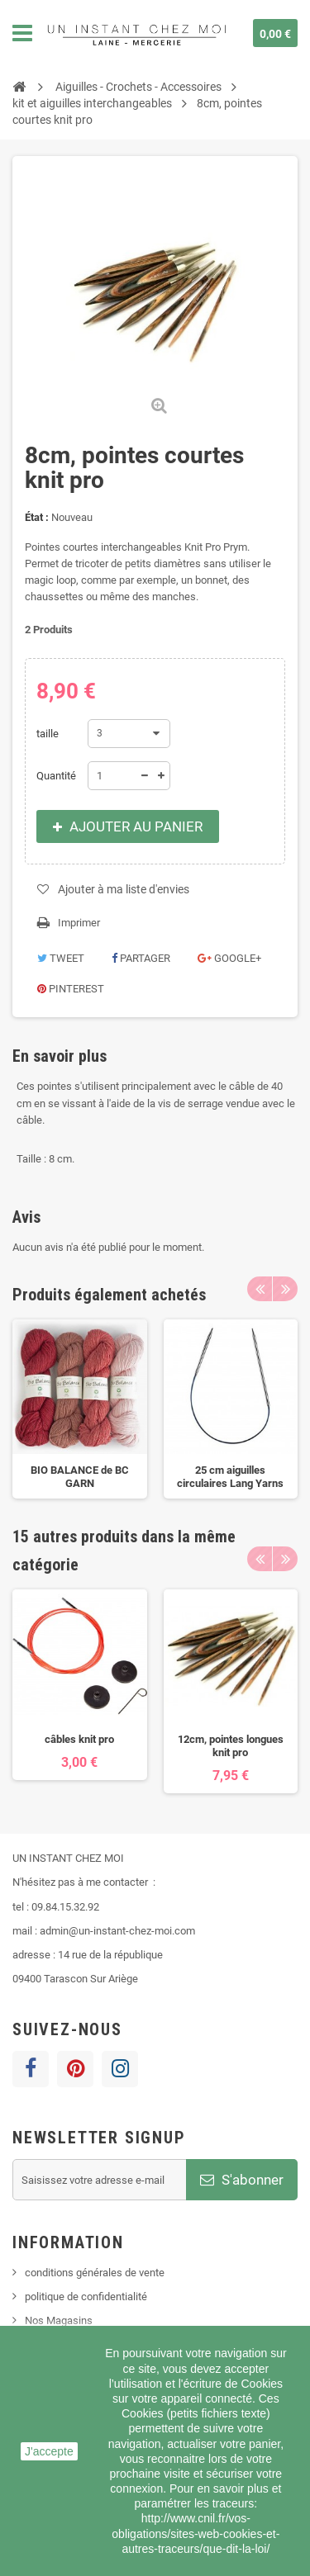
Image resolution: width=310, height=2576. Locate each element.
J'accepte (49, 2451)
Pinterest (70, 989)
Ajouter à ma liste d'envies (123, 889)
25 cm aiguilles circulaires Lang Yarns (230, 1476)
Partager (141, 958)
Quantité (56, 775)
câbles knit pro (79, 1739)
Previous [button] (259, 1288)
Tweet (60, 958)
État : (37, 517)
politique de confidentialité (86, 2296)
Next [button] (285, 1288)
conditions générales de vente (95, 2272)
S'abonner (242, 2179)
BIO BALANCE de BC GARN (80, 1476)
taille (48, 733)
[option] (79, 1409)
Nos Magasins (59, 2320)
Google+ (229, 958)
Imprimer (79, 922)
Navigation (22, 33)
